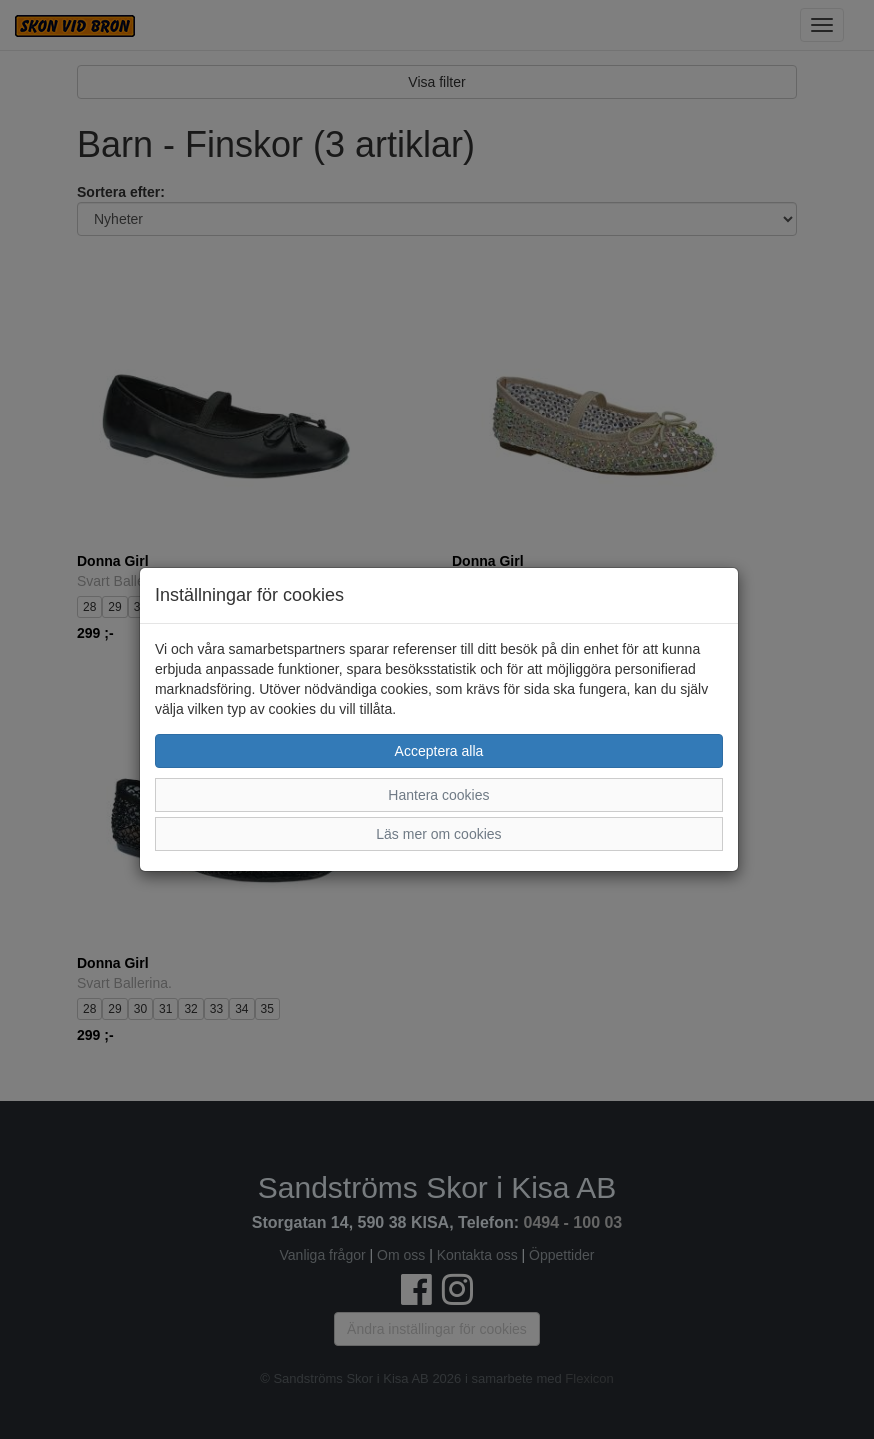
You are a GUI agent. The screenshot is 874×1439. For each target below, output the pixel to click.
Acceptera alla (439, 751)
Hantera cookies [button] (438, 795)
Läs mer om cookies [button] (438, 834)
